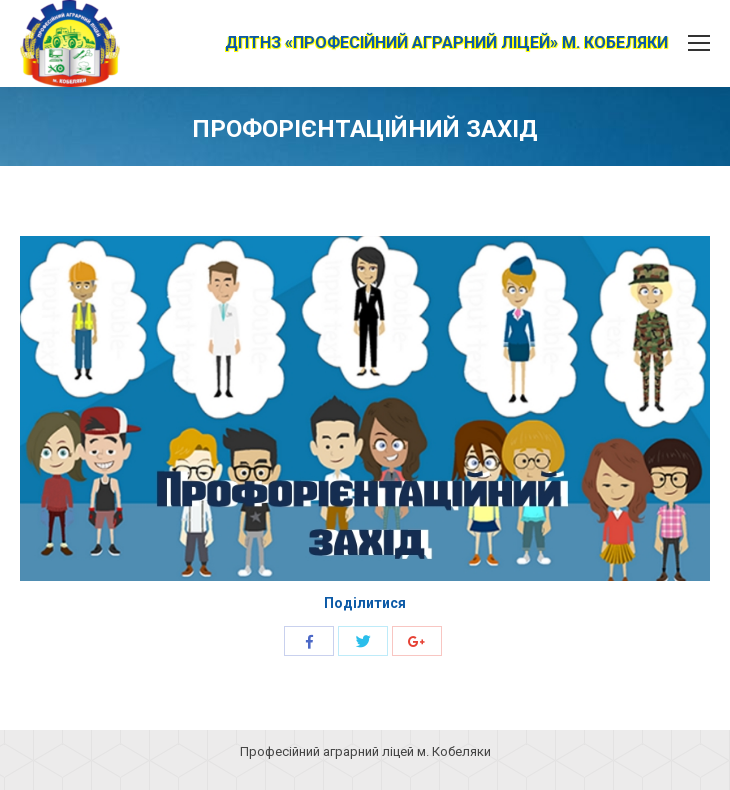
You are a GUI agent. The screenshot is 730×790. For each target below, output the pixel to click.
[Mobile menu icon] (699, 43)
